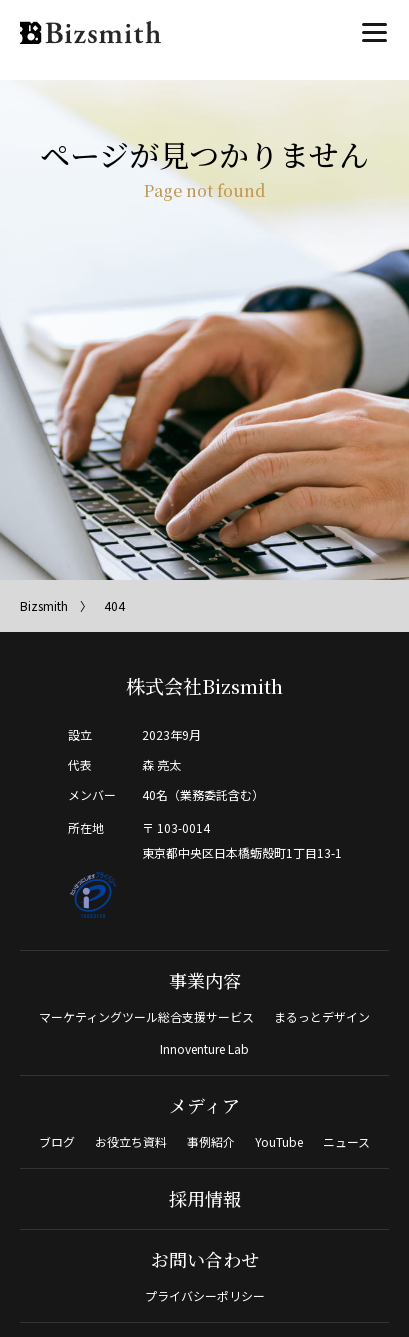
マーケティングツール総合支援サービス (146, 1016)
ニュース (346, 1141)
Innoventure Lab (204, 1048)
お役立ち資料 (131, 1141)
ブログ (57, 1141)
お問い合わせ (205, 1259)
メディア (204, 1105)
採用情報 (205, 1198)
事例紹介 (211, 1141)
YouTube (279, 1141)
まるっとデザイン (322, 1016)
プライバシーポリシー (205, 1295)
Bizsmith (44, 605)
